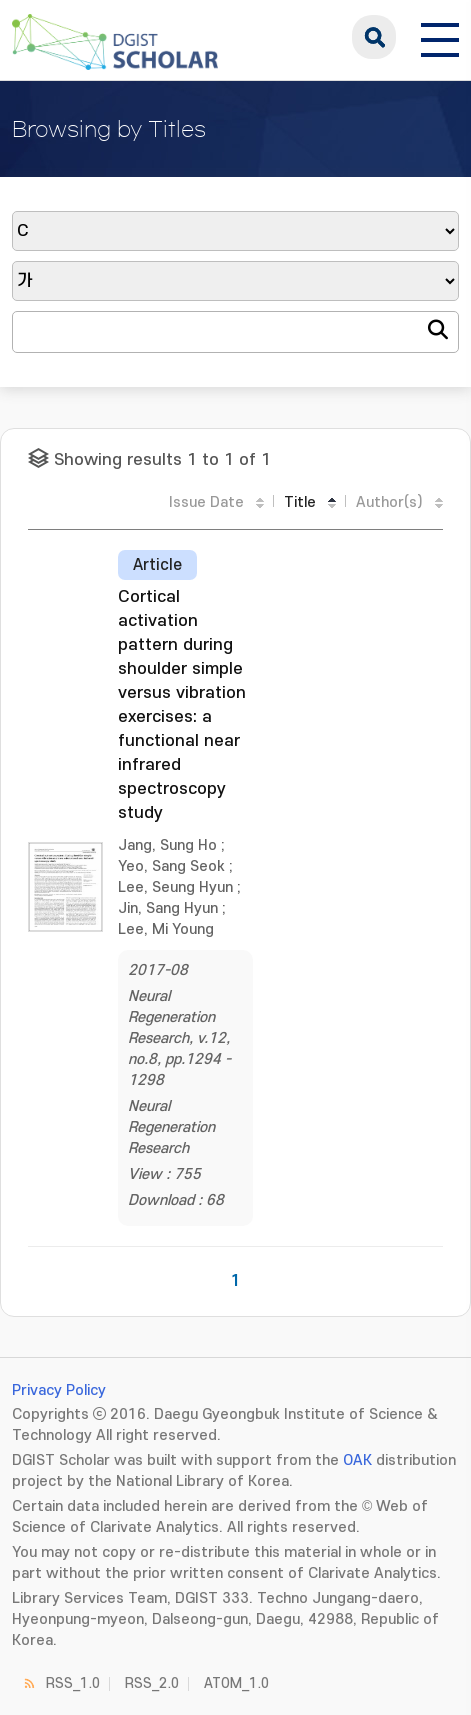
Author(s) (389, 502)
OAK (357, 1460)
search (374, 37)
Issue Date (206, 502)
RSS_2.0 (152, 1683)
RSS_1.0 (73, 1683)
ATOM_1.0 (236, 1683)
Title (300, 502)
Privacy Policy (59, 1390)
